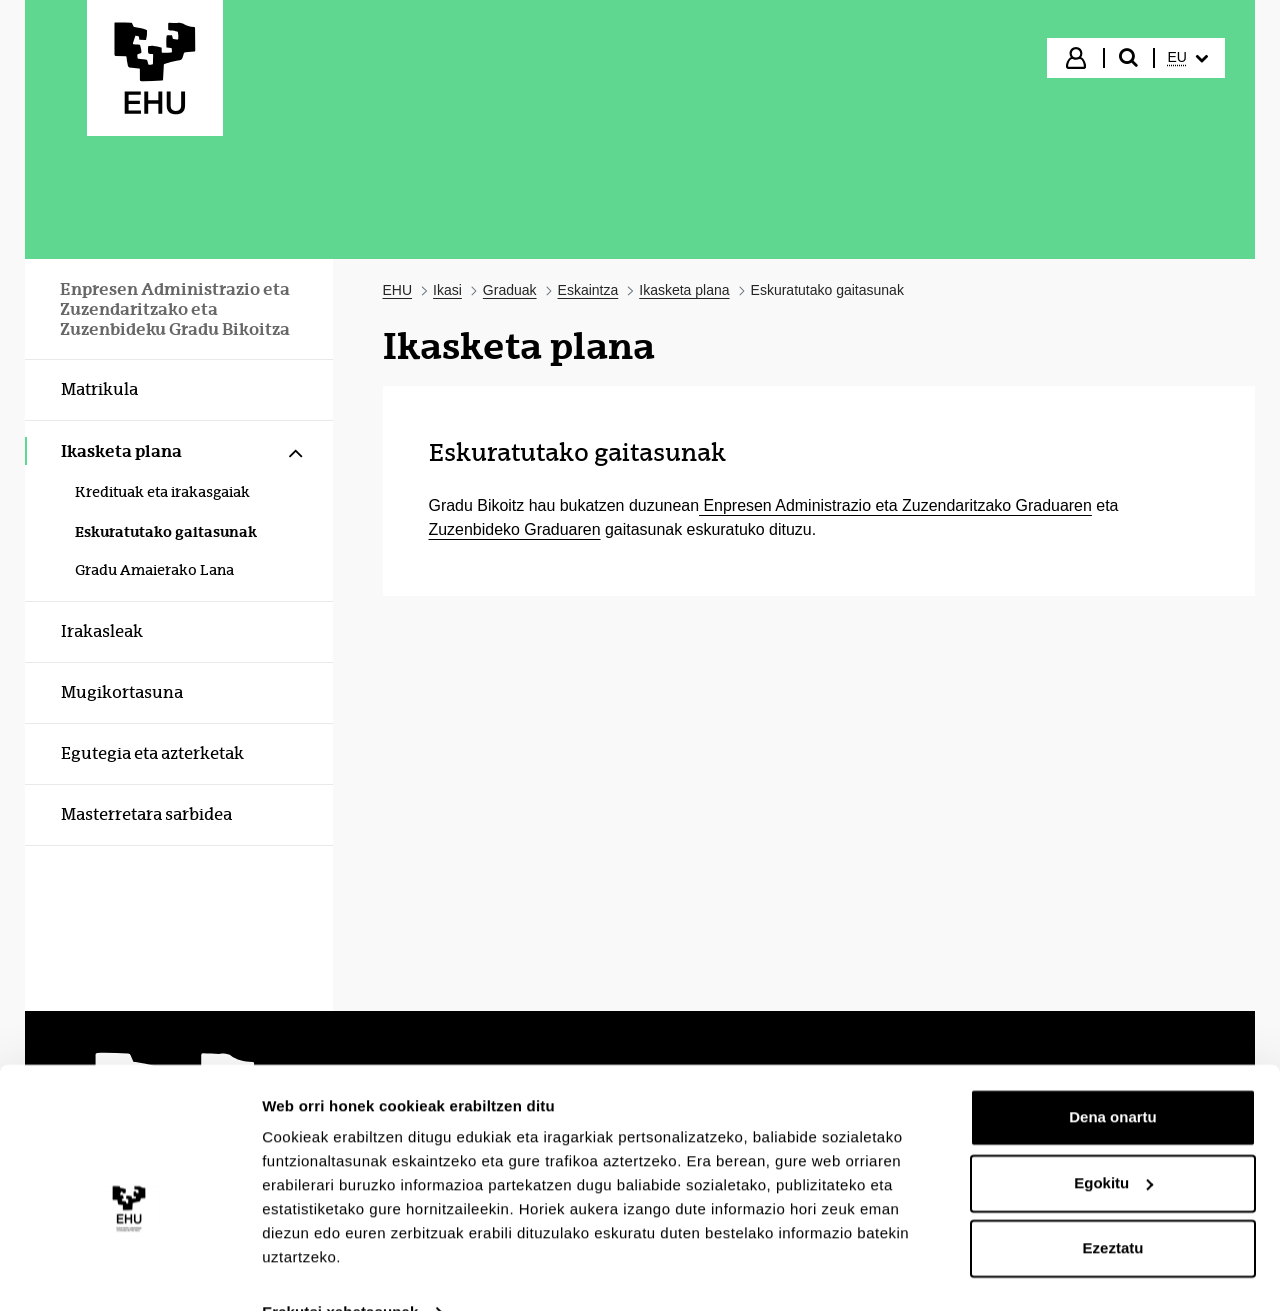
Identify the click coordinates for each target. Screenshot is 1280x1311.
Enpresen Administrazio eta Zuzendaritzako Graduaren (895, 505)
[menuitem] (1188, 58)
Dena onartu (1113, 1076)
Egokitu (1113, 1141)
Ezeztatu (1113, 1207)
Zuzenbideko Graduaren (515, 529)
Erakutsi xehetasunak (340, 1271)
